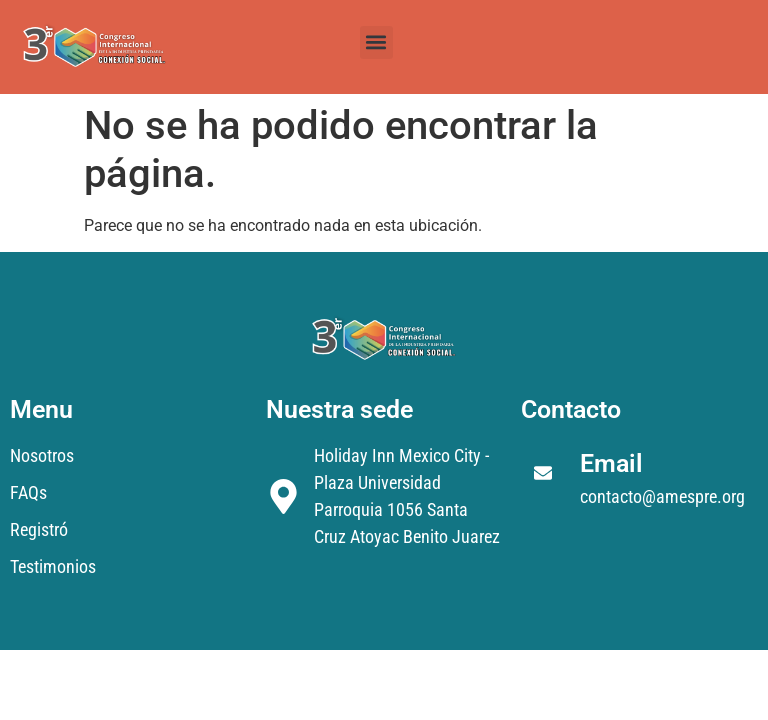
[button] (376, 42)
